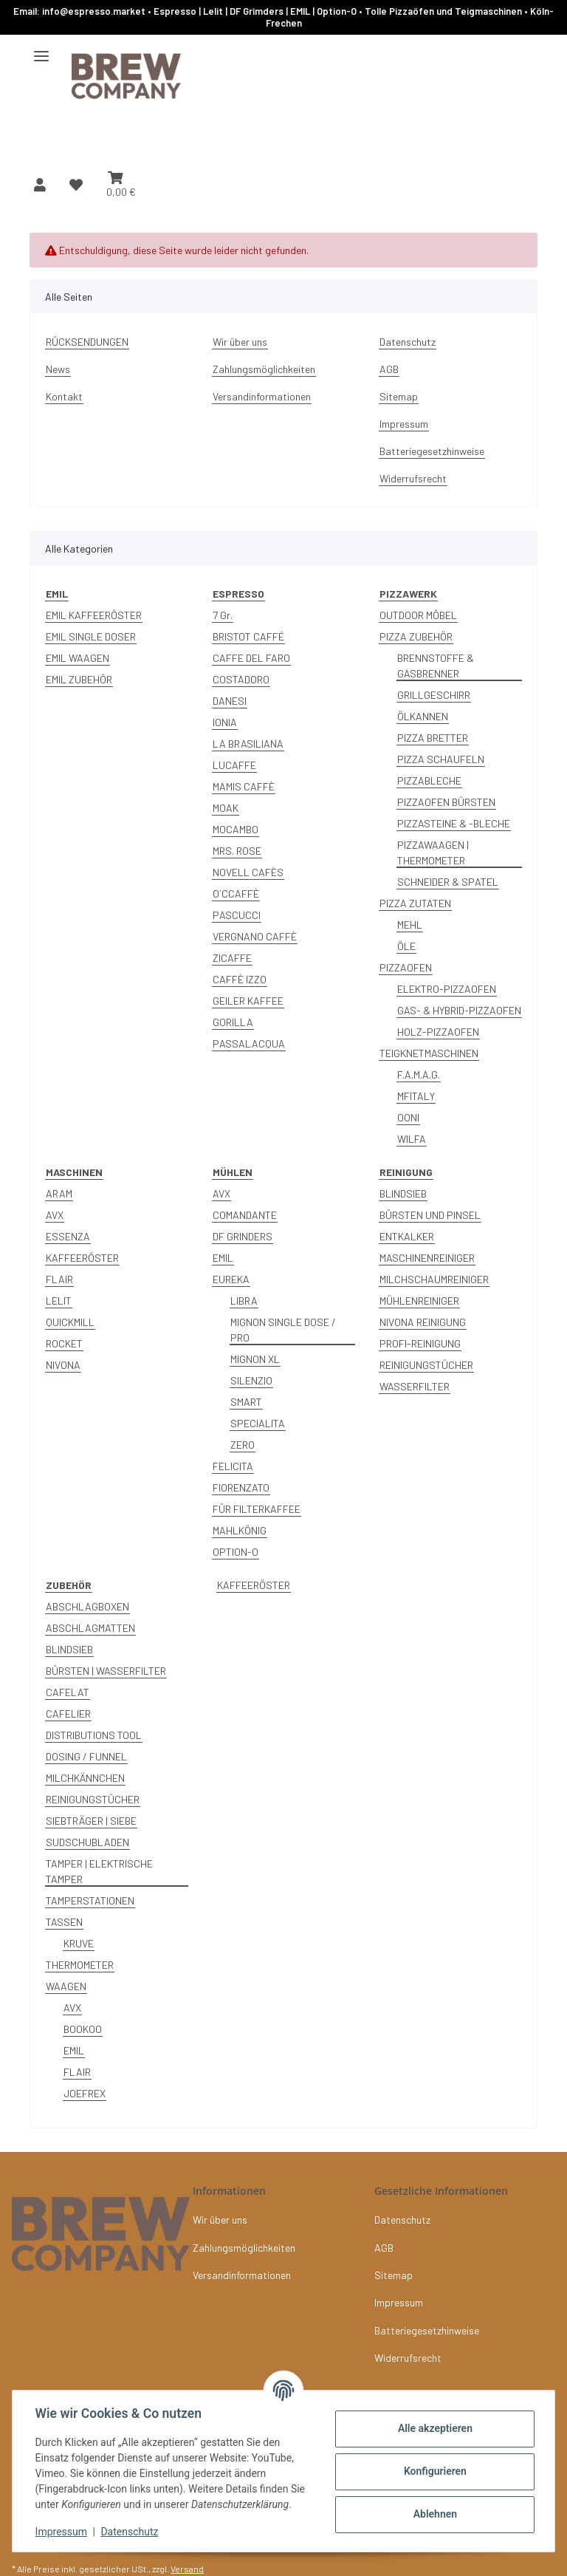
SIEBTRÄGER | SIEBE (91, 1820)
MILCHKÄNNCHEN (85, 1778)
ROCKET (64, 1343)
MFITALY (416, 1096)
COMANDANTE (245, 1215)
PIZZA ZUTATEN (415, 903)
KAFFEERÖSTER (82, 1257)
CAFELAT (67, 1692)
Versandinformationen (262, 396)
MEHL (409, 924)
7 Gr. (223, 615)
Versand (187, 2568)
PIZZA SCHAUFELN (440, 759)
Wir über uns (240, 341)
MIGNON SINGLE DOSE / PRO (283, 1330)
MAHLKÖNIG (240, 1530)
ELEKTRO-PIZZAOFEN (446, 989)
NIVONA (63, 1365)
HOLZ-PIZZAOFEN (438, 1031)
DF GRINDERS (242, 1236)
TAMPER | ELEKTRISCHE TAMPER (99, 1871)
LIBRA (244, 1300)
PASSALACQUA (249, 1043)
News (58, 369)
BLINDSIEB (403, 1193)
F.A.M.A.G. (418, 1074)
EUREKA (231, 1279)
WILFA (411, 1138)
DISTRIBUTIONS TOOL (94, 1735)
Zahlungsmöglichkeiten (264, 369)
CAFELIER (68, 1713)
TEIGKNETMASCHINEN (428, 1053)
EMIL (223, 1257)
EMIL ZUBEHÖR (79, 679)
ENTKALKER (406, 1236)
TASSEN (64, 1922)
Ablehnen (434, 2514)
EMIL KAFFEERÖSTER (94, 615)
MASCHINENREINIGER (427, 1257)
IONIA (225, 722)
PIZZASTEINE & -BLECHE (453, 823)
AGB (389, 369)
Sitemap (398, 396)
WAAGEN (66, 1986)
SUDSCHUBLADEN (87, 1842)
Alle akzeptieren (433, 2428)
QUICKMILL (70, 1322)
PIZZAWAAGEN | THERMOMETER (433, 852)
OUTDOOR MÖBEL (418, 615)
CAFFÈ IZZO (240, 979)
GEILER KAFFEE (248, 1000)
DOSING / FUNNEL (86, 1756)
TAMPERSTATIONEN (90, 1900)
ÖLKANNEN (422, 716)
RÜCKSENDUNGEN (87, 341)
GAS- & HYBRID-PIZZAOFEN (459, 1010)
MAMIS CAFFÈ (244, 786)
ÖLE (406, 946)
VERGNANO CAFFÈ (255, 936)
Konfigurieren (433, 2471)
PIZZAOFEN (405, 967)
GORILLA (233, 1022)
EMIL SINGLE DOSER (91, 636)
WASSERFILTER (414, 1386)
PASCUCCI (237, 915)
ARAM (59, 1193)
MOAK (225, 808)
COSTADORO (241, 679)
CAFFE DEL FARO (251, 658)
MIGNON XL (255, 1359)
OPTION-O (235, 1551)
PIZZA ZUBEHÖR (416, 636)
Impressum (62, 2532)
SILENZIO (251, 1380)
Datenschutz (130, 2532)
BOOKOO (82, 2029)
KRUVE (78, 1943)
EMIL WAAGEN (77, 658)
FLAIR (59, 1279)
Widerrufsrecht (413, 478)
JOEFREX (84, 2093)
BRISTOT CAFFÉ (248, 636)
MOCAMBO (235, 829)
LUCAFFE (234, 765)
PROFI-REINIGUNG (420, 1343)
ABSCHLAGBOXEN (87, 1606)
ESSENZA (68, 1236)
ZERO (242, 1444)
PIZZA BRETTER (432, 737)
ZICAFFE (232, 958)
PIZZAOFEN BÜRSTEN (446, 802)
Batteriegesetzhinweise (431, 451)
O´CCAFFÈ (236, 893)
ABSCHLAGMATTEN (90, 1628)
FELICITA (233, 1466)
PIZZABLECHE (429, 780)
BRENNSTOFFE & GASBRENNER (435, 666)
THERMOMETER (80, 1964)
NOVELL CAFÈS (248, 872)
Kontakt (64, 396)
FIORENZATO (241, 1487)
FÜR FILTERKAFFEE (256, 1509)
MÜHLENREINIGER (419, 1300)
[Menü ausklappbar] (41, 50)
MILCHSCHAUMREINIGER (434, 1279)
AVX (54, 1215)
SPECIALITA (257, 1423)
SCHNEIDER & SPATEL (447, 881)
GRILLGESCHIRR (433, 695)
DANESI (230, 700)
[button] (40, 184)
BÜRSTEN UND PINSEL (430, 1215)
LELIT (59, 1300)
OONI (408, 1117)
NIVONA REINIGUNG (422, 1322)
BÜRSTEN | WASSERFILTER (106, 1670)
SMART (246, 1401)
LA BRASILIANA (248, 743)
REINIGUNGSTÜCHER (426, 1365)
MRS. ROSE (237, 850)
